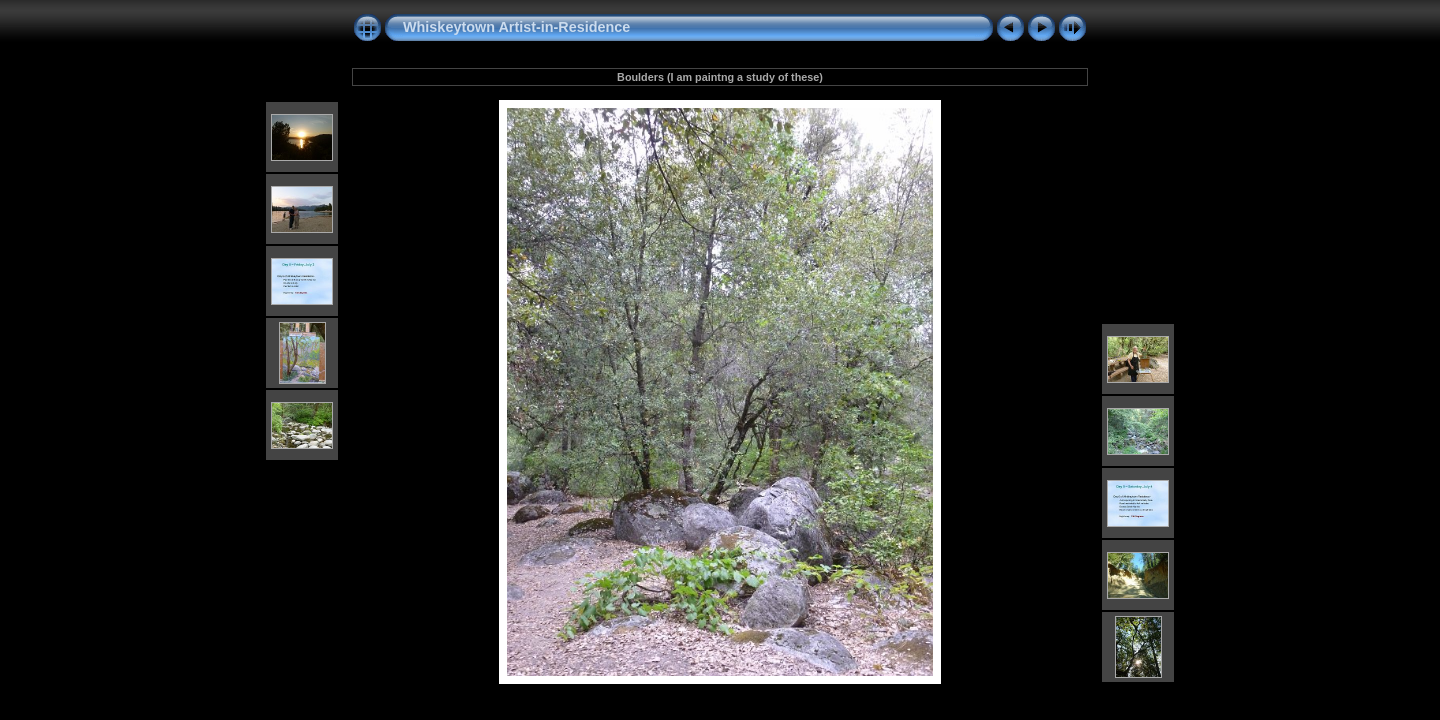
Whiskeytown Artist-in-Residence (516, 27)
